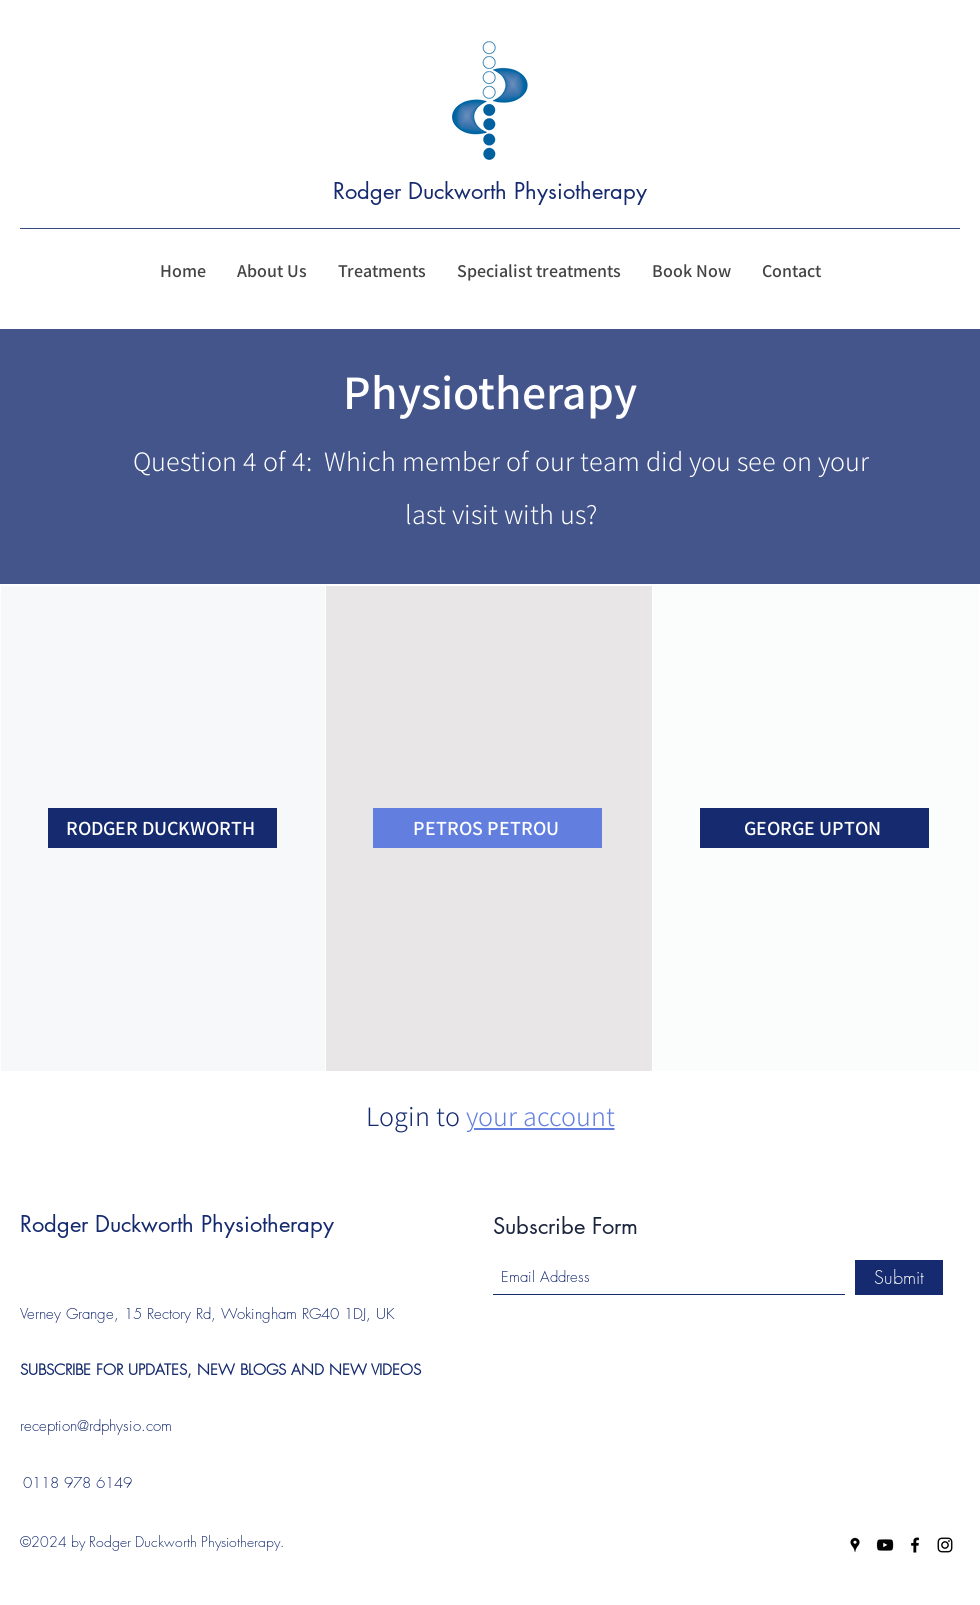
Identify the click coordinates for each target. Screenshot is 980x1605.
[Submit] (899, 1277)
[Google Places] (855, 1545)
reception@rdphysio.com (96, 1426)
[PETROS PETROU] (487, 828)
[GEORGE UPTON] (814, 828)
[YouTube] (885, 1545)
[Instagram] (945, 1545)
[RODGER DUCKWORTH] (162, 828)
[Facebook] (915, 1545)
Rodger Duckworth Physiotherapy (493, 191)
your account (540, 1115)
